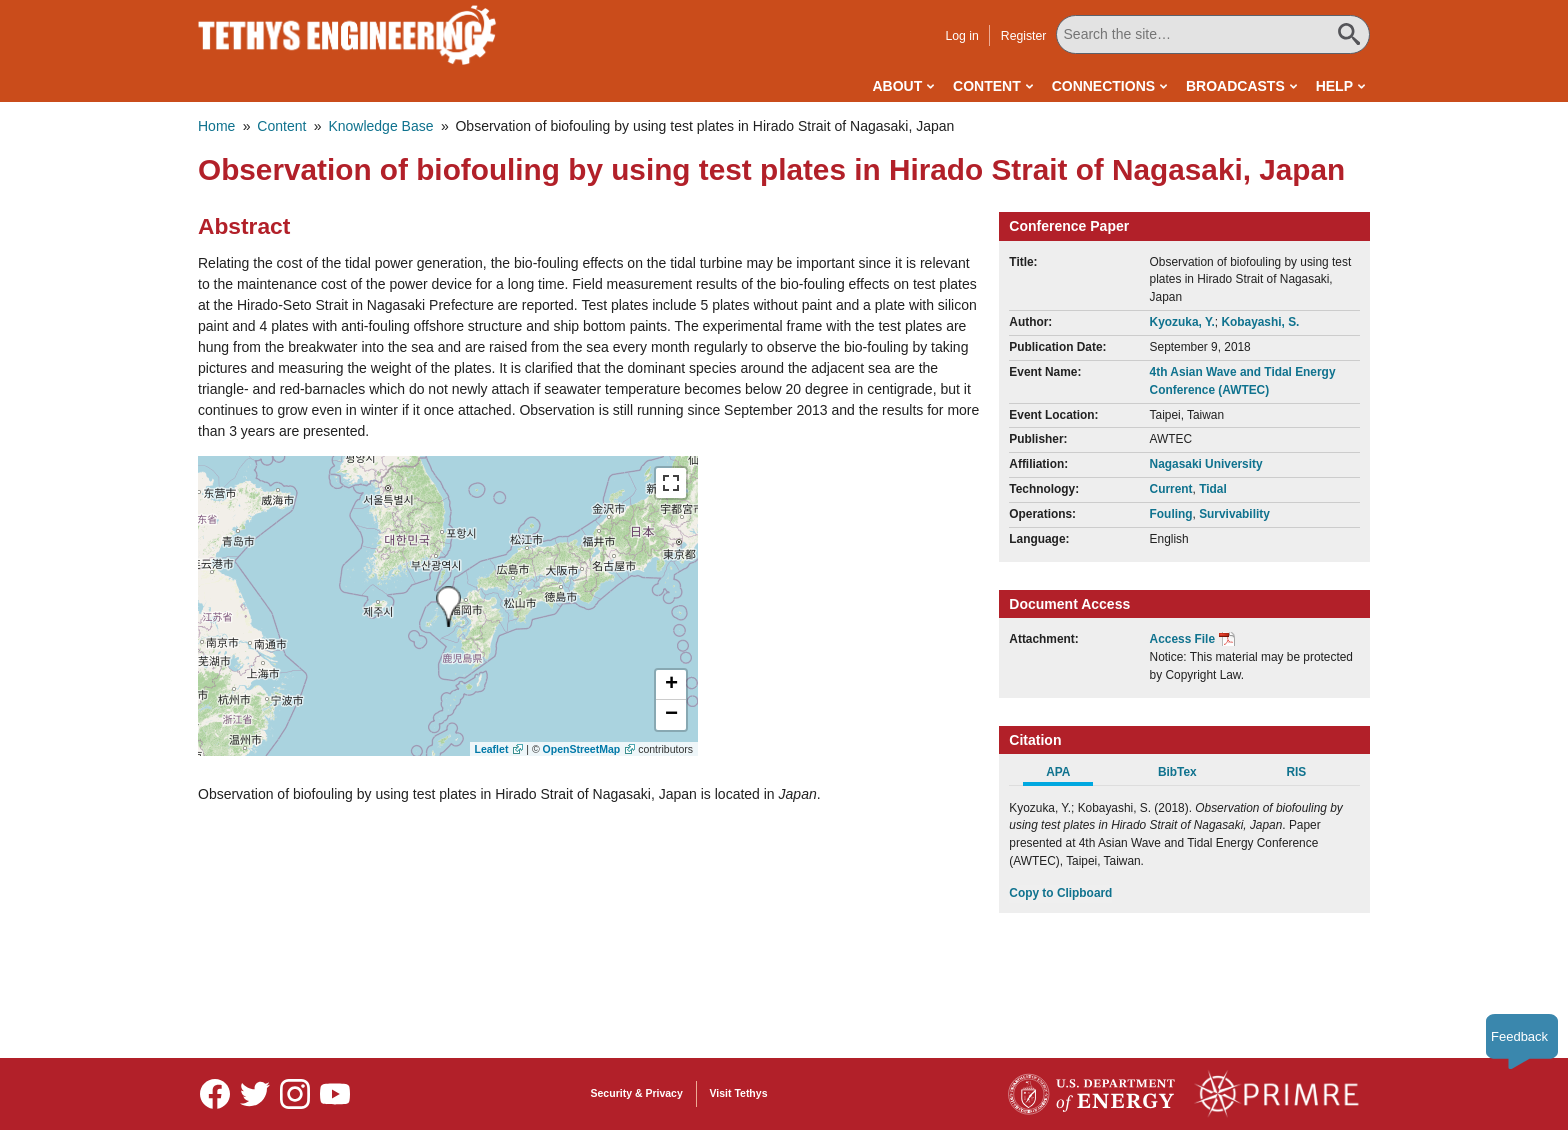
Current (1171, 489)
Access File (1182, 639)
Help (1334, 86)
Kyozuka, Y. (1182, 322)
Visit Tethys (739, 1093)
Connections (1103, 86)
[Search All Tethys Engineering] (1213, 34)
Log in (961, 36)
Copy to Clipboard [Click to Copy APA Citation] (1060, 893)
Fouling (1171, 514)
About (897, 86)
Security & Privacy (637, 1093)
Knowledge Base (380, 126)
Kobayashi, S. (1260, 322)
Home (216, 126)
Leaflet (492, 749)
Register (1024, 36)
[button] (671, 685)
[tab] (1068, 775)
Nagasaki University (1206, 464)
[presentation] (448, 606)
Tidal (1213, 489)
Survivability (1234, 514)
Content (987, 86)
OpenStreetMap (582, 749)
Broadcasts (1235, 86)
